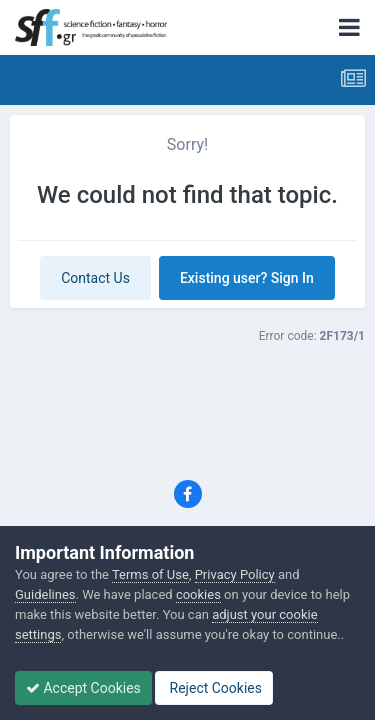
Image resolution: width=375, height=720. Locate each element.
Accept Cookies (83, 688)
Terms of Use (150, 574)
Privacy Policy (235, 574)
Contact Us (95, 278)
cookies (198, 594)
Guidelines (45, 594)
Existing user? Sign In (247, 278)
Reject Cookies (214, 688)
